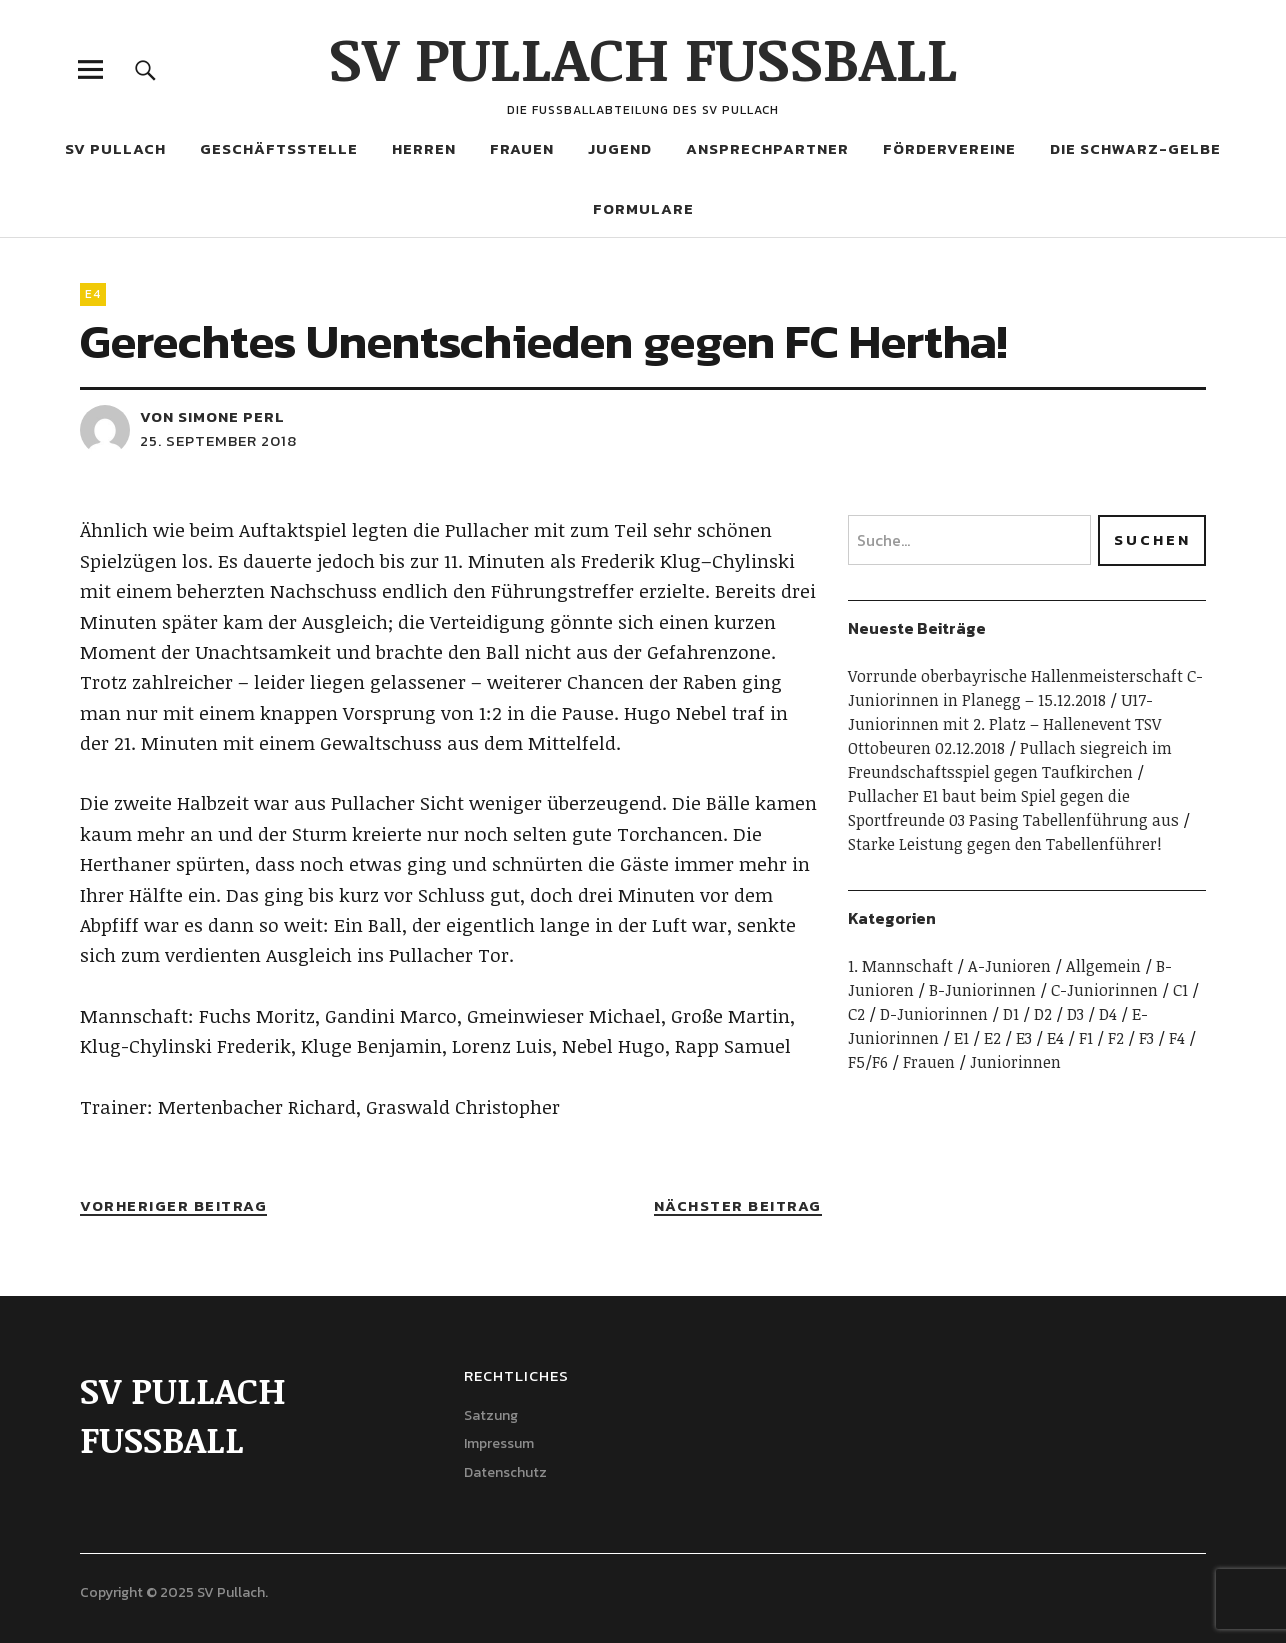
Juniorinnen (1015, 1062)
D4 (1108, 1014)
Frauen (522, 148)
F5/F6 (868, 1062)
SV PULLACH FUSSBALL (643, 57)
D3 (1075, 1014)
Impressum (499, 1443)
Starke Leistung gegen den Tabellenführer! (1005, 844)
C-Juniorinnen (1104, 990)
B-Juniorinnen (982, 990)
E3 (1024, 1038)
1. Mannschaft (900, 966)
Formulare (643, 208)
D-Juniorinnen (934, 1014)
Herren (424, 148)
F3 (1146, 1038)
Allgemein (1103, 966)
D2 (1043, 1014)
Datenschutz (505, 1472)
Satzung (491, 1415)
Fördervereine (949, 148)
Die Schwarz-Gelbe (1135, 148)
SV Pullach (115, 148)
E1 (961, 1038)
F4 (1177, 1038)
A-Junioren (1009, 966)
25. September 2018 (218, 440)
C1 (1180, 990)
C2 (856, 1014)
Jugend (620, 148)
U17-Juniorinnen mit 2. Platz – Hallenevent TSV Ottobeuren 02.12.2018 (1004, 724)
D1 (1011, 1014)
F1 (1086, 1038)
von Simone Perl (212, 416)
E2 (992, 1038)
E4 (93, 294)
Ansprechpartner (767, 148)
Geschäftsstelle (279, 148)
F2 (1116, 1038)
